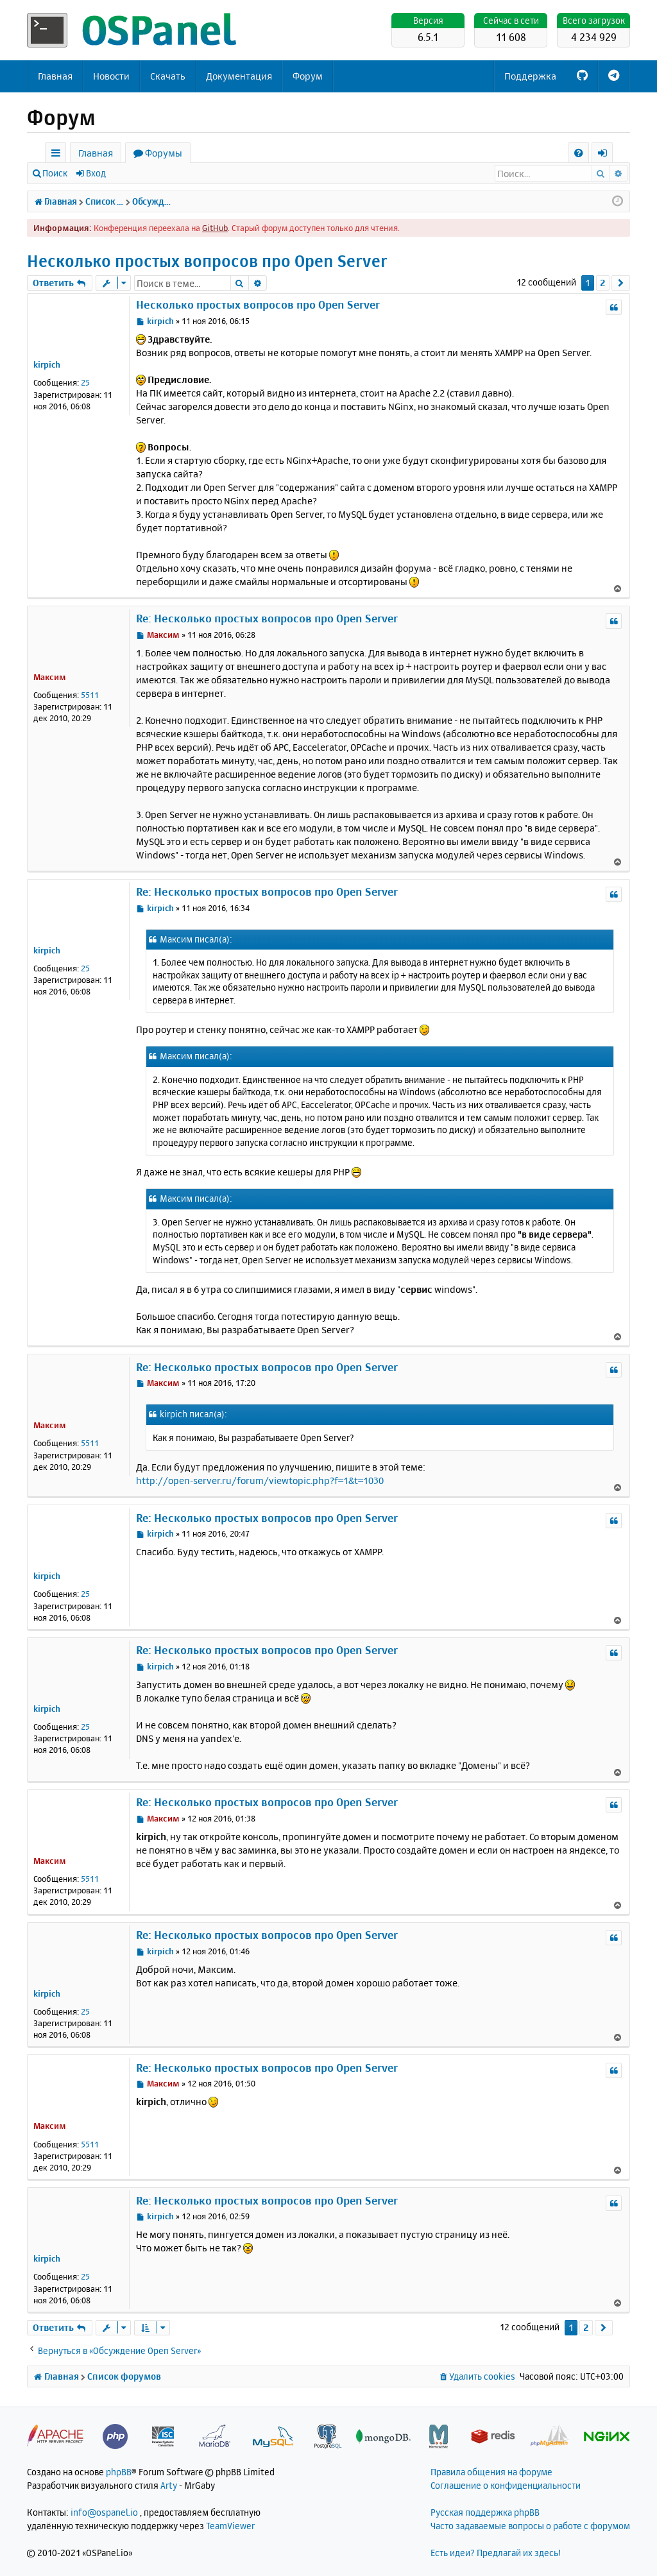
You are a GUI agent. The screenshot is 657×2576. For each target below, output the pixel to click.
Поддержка (530, 76)
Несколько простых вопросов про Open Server (207, 261)
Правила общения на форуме (491, 2471)
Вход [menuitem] (606, 155)
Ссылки (58, 155)
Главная (55, 76)
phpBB (119, 2471)
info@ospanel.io (104, 2512)
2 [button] (603, 283)
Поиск (54, 172)
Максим (49, 677)
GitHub (215, 228)
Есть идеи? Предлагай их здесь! (496, 2552)
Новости (111, 76)
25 (85, 382)
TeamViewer (230, 2525)
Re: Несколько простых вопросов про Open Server (267, 618)
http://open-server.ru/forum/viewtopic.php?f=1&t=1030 (260, 1480)
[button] (620, 283)
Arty (168, 2485)
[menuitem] (578, 153)
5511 (90, 695)
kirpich (46, 364)
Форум (308, 76)
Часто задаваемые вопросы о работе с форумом (530, 2525)
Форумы (163, 153)
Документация (239, 76)
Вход (96, 172)
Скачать (167, 76)
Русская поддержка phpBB (485, 2512)
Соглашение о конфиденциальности (506, 2485)
